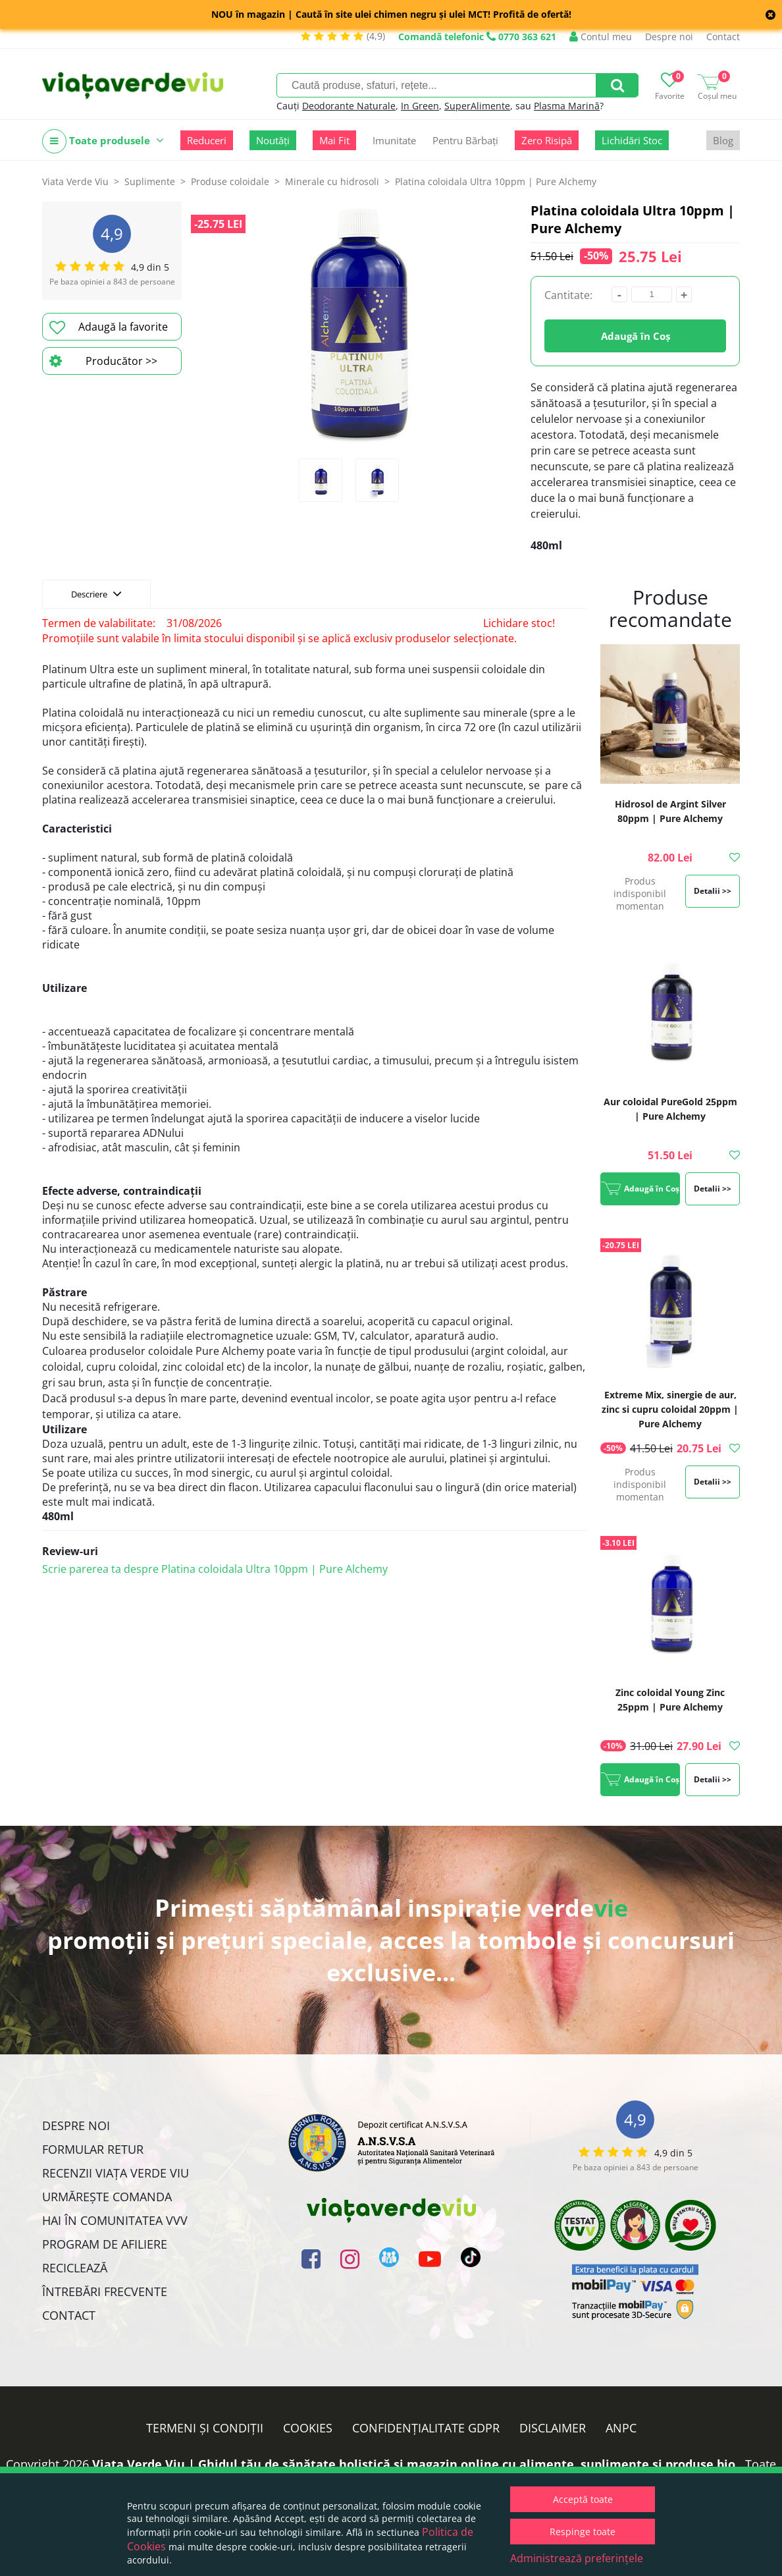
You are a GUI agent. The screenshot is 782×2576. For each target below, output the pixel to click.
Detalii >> (712, 890)
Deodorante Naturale (349, 105)
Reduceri (206, 140)
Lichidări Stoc (632, 140)
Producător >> (103, 361)
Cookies (307, 2428)
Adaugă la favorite (108, 327)
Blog (723, 140)
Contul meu (600, 36)
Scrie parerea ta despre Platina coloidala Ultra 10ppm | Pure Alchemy (215, 1569)
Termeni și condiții (204, 2428)
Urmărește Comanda (107, 2197)
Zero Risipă (546, 140)
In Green (420, 105)
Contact (723, 36)
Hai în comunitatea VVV (115, 2220)
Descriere (96, 593)
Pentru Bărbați (465, 140)
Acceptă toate (583, 2499)
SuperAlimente (477, 105)
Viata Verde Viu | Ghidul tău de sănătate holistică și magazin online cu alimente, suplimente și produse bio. (415, 2464)
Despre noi (669, 36)
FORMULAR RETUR (92, 2149)
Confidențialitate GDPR (426, 2428)
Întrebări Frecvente (104, 2291)
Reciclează (74, 2268)
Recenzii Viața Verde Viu (115, 2173)
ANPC (621, 2428)
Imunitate (394, 140)
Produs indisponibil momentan (639, 893)
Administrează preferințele (576, 2558)
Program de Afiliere (104, 2244)
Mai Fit (334, 140)
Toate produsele (103, 141)
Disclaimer (552, 2428)
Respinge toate (582, 2531)
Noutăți (273, 140)
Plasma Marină (567, 105)
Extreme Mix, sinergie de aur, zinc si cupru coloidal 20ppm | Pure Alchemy (670, 1409)
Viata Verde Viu (75, 181)
